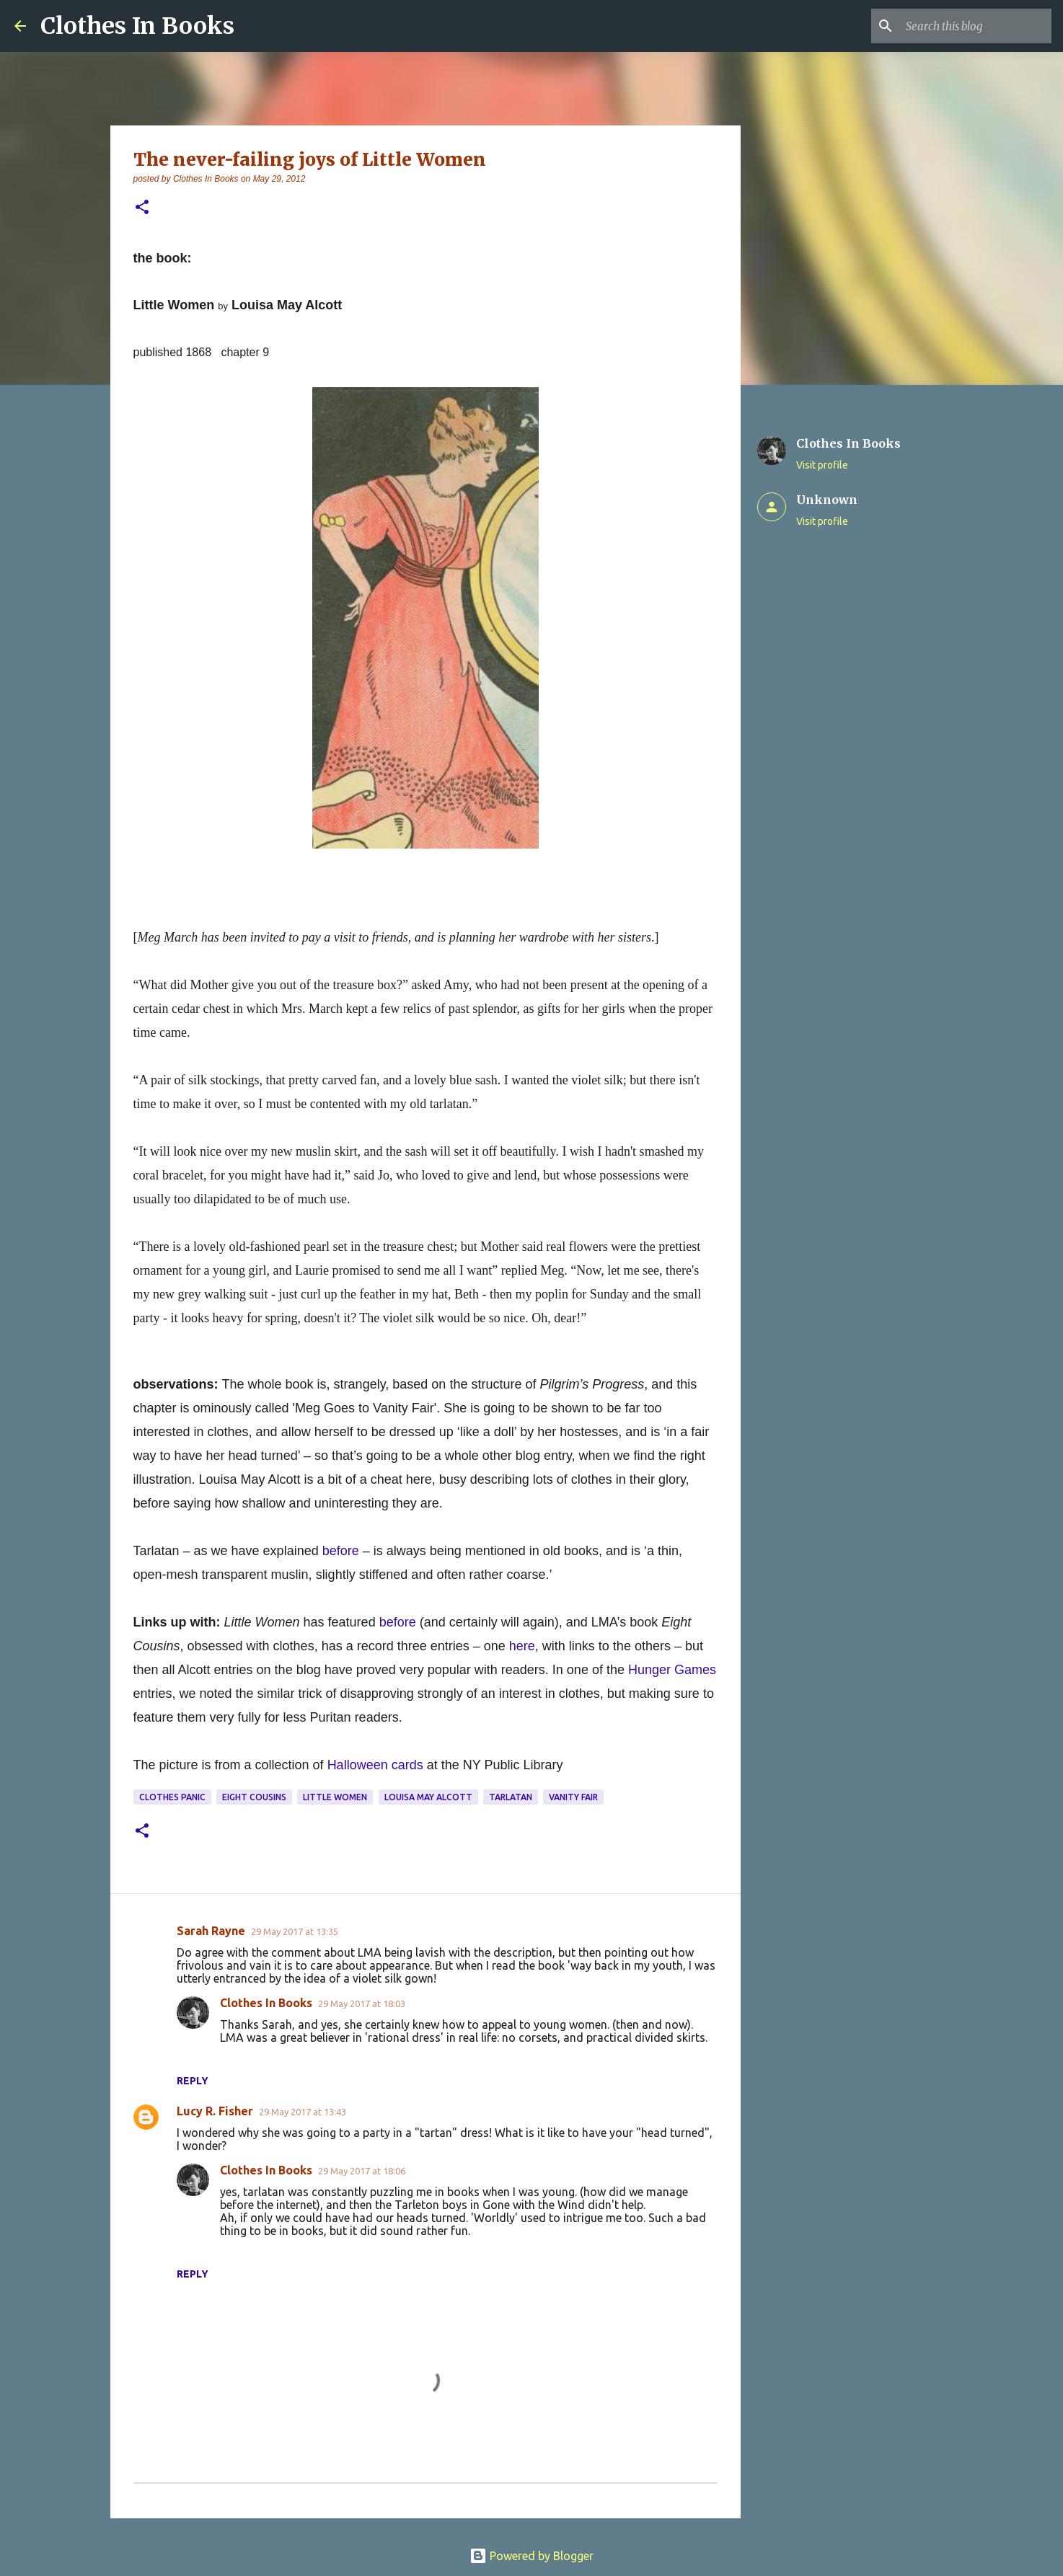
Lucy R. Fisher (215, 2110)
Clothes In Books (137, 26)
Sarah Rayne (211, 1930)
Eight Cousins (254, 1797)
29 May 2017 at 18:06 (361, 2171)
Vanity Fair (573, 1797)
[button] (142, 208)
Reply (192, 2080)
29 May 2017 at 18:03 (361, 2004)
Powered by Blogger (531, 2555)
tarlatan (510, 1797)
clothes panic (172, 1797)
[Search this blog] (975, 26)
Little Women (335, 1797)
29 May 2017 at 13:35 (294, 1931)
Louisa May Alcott (428, 1797)
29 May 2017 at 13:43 (302, 2112)
